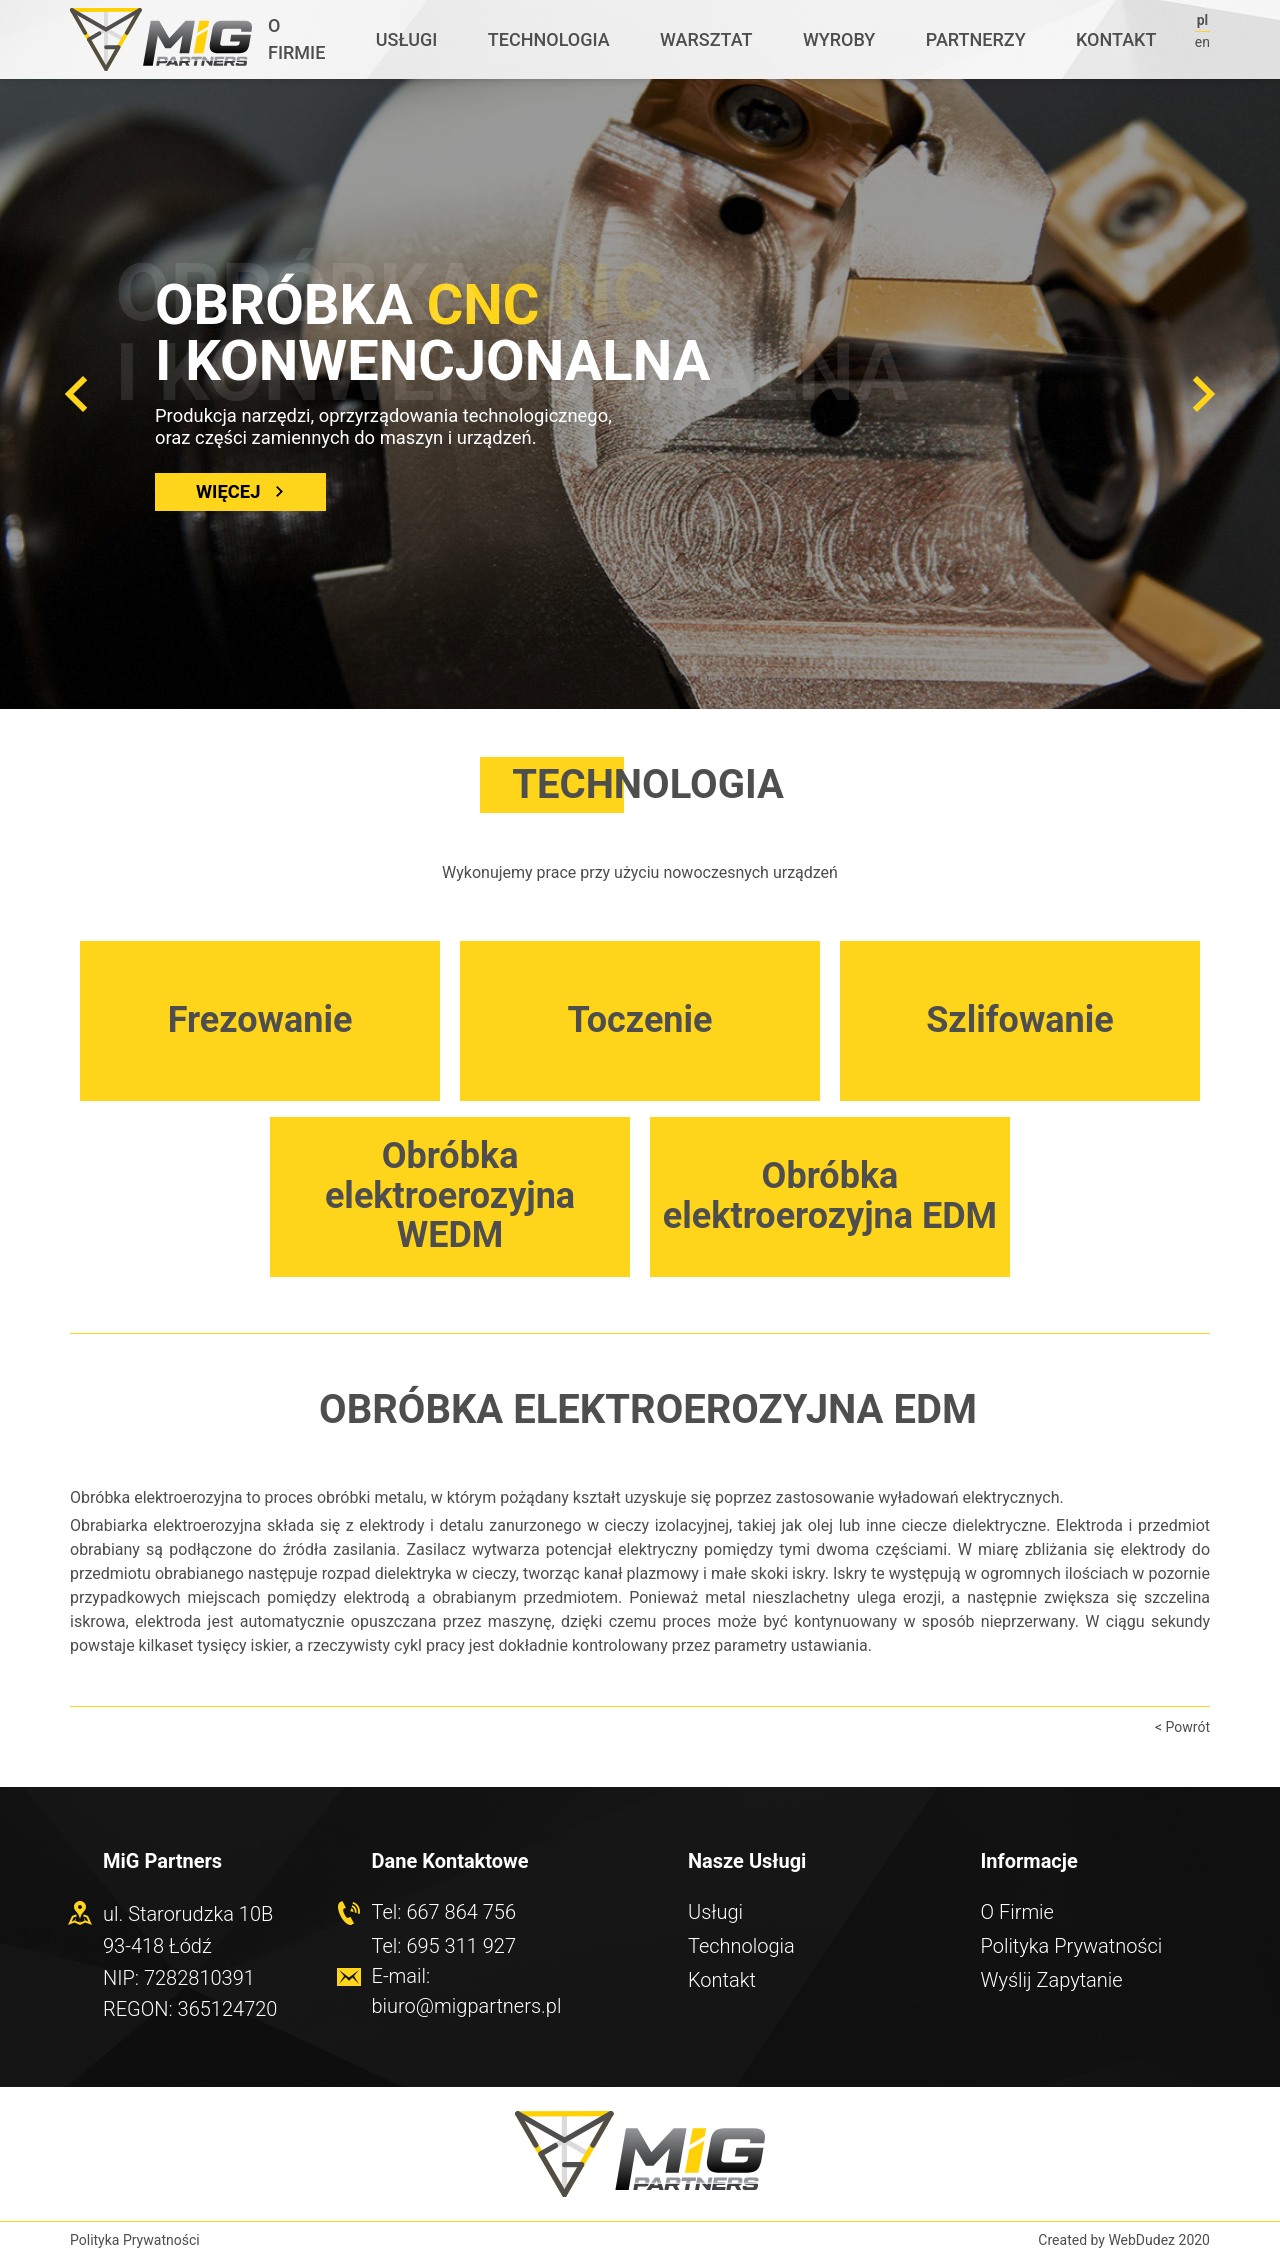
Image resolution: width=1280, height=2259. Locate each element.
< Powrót (1182, 1727)
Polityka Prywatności (1072, 1946)
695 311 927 (461, 1946)
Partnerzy (976, 39)
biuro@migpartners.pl (467, 2006)
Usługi (407, 39)
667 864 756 (461, 1912)
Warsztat (706, 39)
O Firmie (296, 39)
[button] (76, 394)
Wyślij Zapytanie (1052, 1980)
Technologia (549, 39)
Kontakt (1116, 39)
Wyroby (839, 39)
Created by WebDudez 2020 (1124, 2240)
